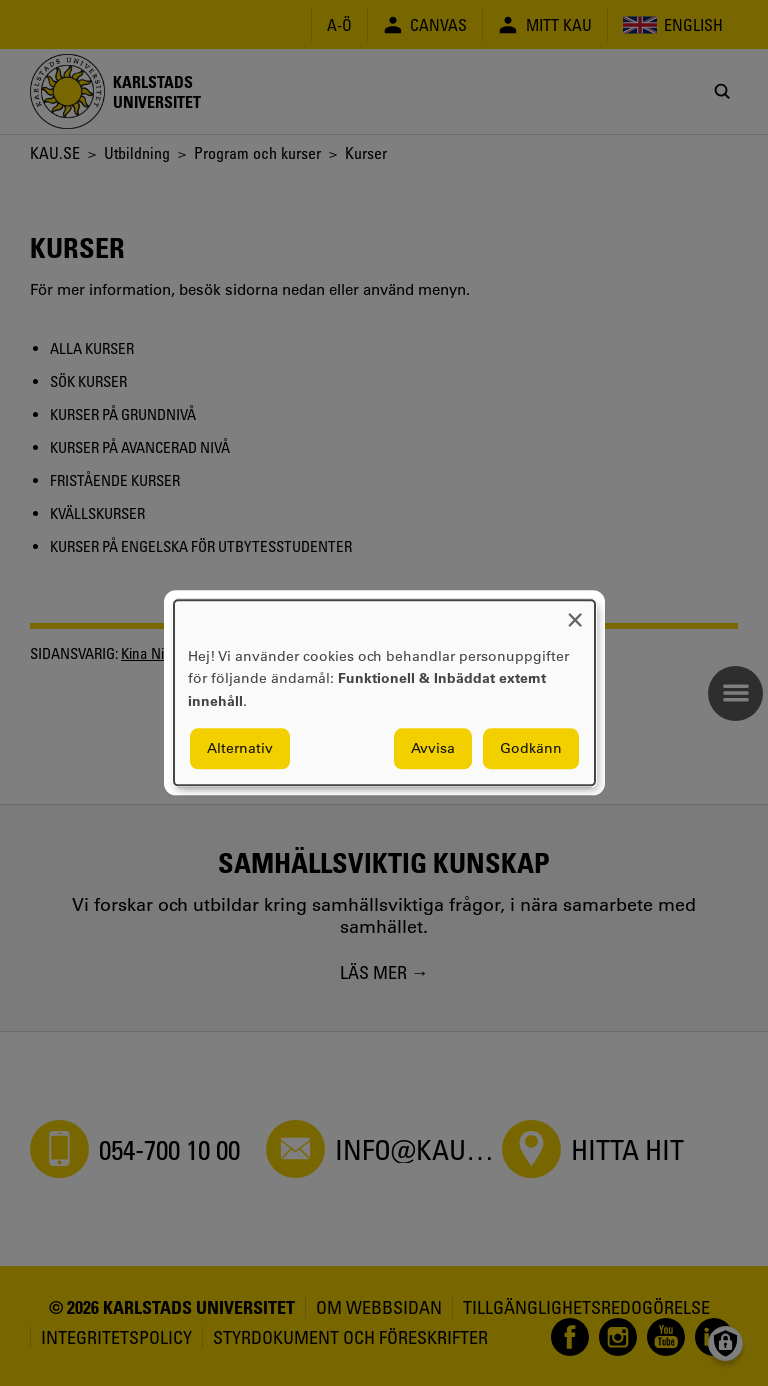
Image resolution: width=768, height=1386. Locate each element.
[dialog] (384, 692)
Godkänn (531, 749)
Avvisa (433, 749)
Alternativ (240, 749)
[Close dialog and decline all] (575, 612)
